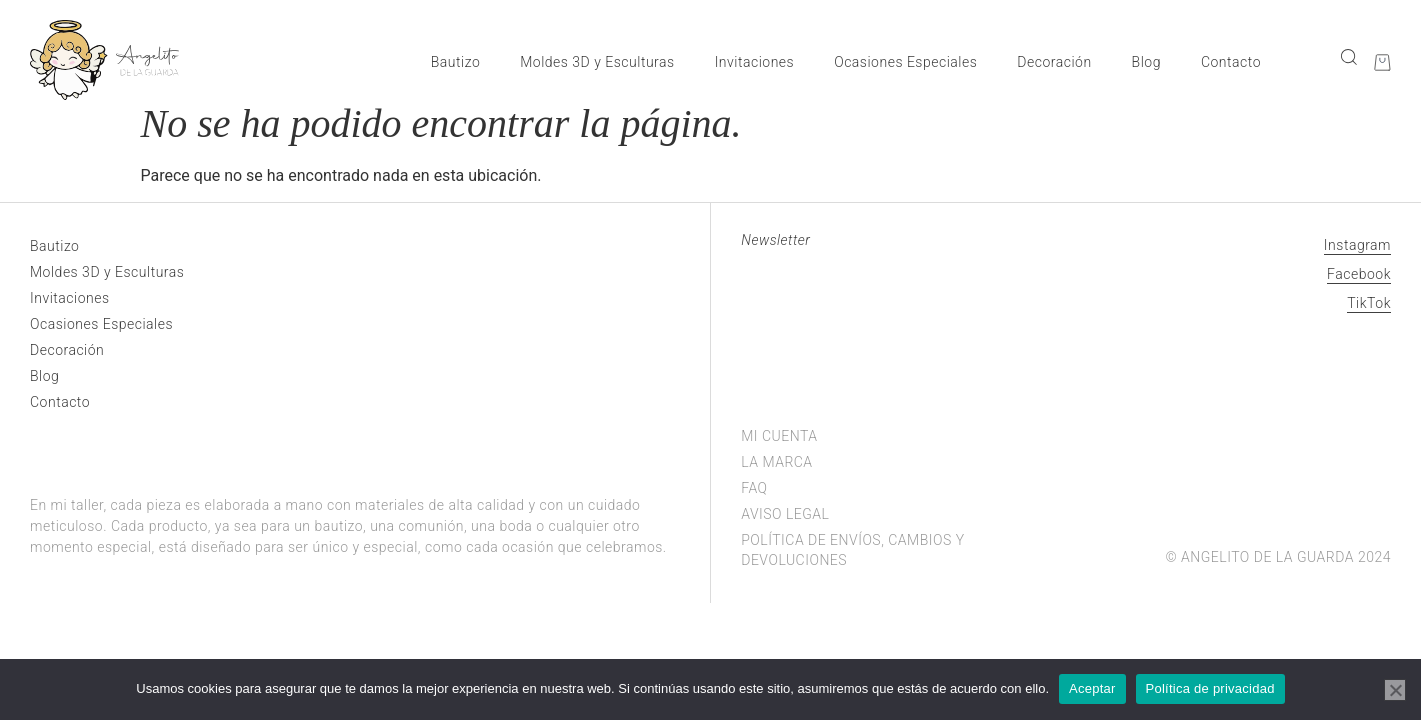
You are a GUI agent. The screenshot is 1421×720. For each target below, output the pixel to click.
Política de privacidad (1210, 688)
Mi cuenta (779, 436)
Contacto (1231, 62)
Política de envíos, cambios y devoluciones (852, 550)
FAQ (754, 488)
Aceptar (1092, 688)
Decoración (1054, 62)
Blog (1146, 62)
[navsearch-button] (1347, 56)
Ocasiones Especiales (905, 62)
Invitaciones (755, 62)
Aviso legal (785, 514)
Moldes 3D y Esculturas (597, 62)
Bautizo (455, 62)
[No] (1395, 690)
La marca (776, 462)
